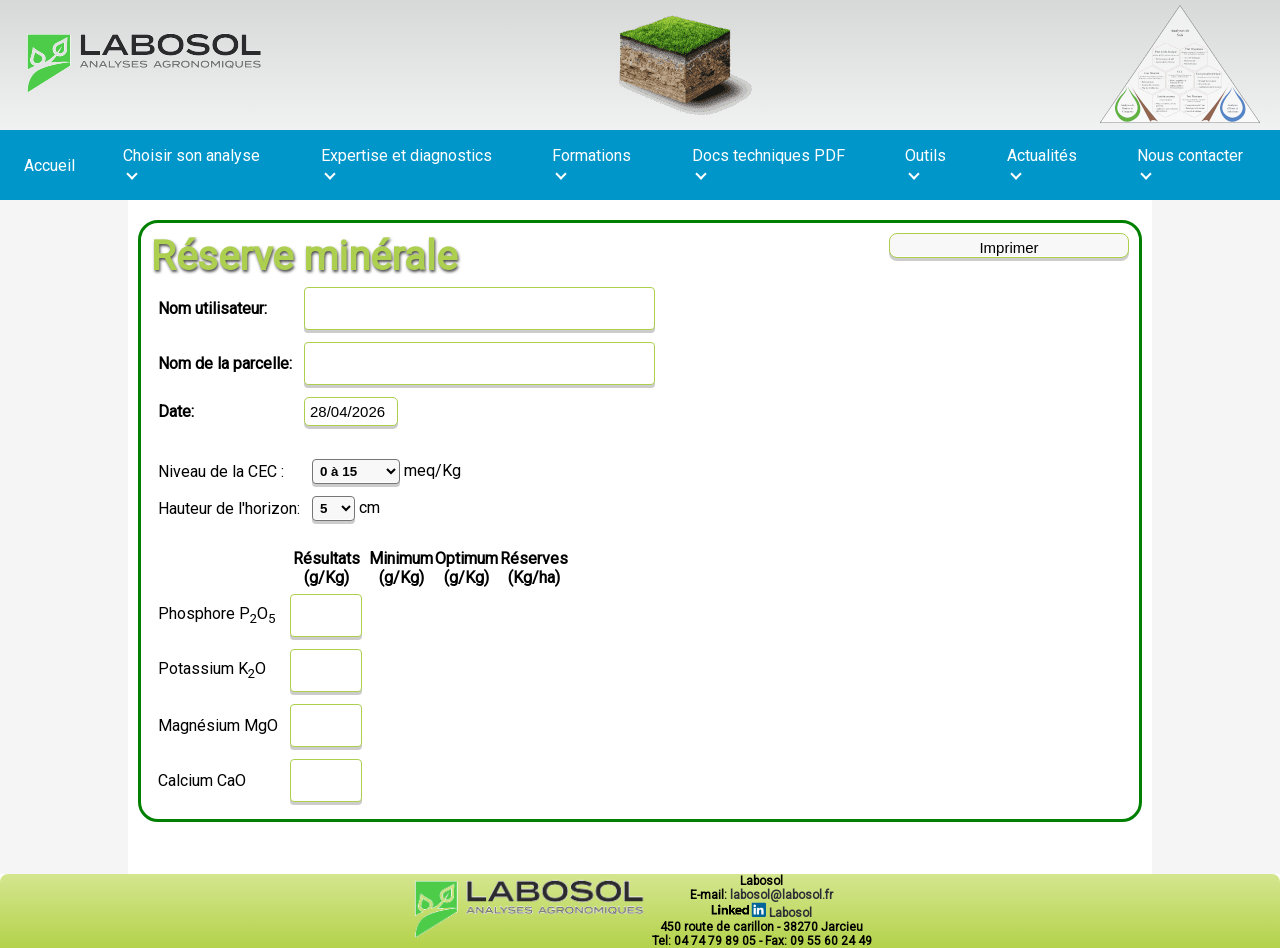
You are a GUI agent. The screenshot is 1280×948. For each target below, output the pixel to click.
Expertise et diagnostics (406, 162)
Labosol (761, 913)
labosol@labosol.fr (781, 895)
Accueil (49, 165)
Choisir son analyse (191, 162)
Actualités (1042, 162)
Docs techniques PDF (768, 162)
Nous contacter (1190, 162)
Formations (591, 162)
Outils (925, 162)
